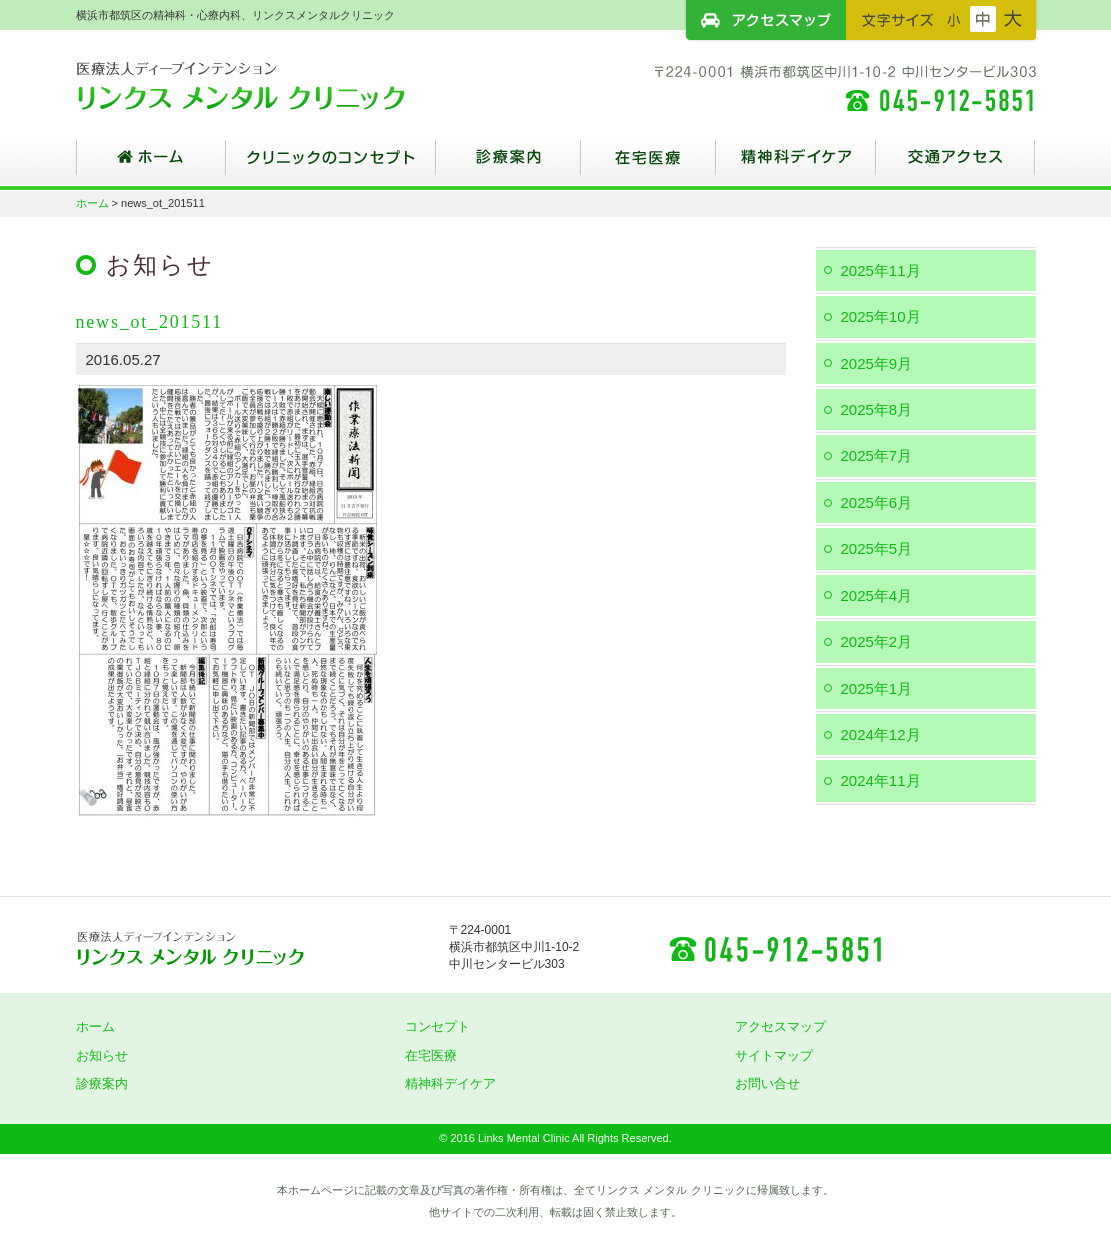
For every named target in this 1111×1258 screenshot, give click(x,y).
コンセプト (437, 1026)
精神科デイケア (796, 165)
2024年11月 (881, 780)
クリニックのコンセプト (331, 165)
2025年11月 (881, 270)
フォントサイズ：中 (983, 19)
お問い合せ (767, 1083)
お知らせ (102, 1055)
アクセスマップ (766, 20)
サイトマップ (774, 1055)
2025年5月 (877, 548)
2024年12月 (881, 734)
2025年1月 (877, 688)
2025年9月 (877, 363)
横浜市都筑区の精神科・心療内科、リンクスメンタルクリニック (276, 85)
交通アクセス (956, 165)
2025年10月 (881, 316)
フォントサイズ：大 (1013, 19)
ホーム (151, 165)
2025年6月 (877, 502)
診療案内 (508, 165)
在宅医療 (648, 165)
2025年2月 (877, 641)
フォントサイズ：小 (954, 19)
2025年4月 (877, 595)
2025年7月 (877, 455)
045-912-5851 (775, 948)
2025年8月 (877, 409)
